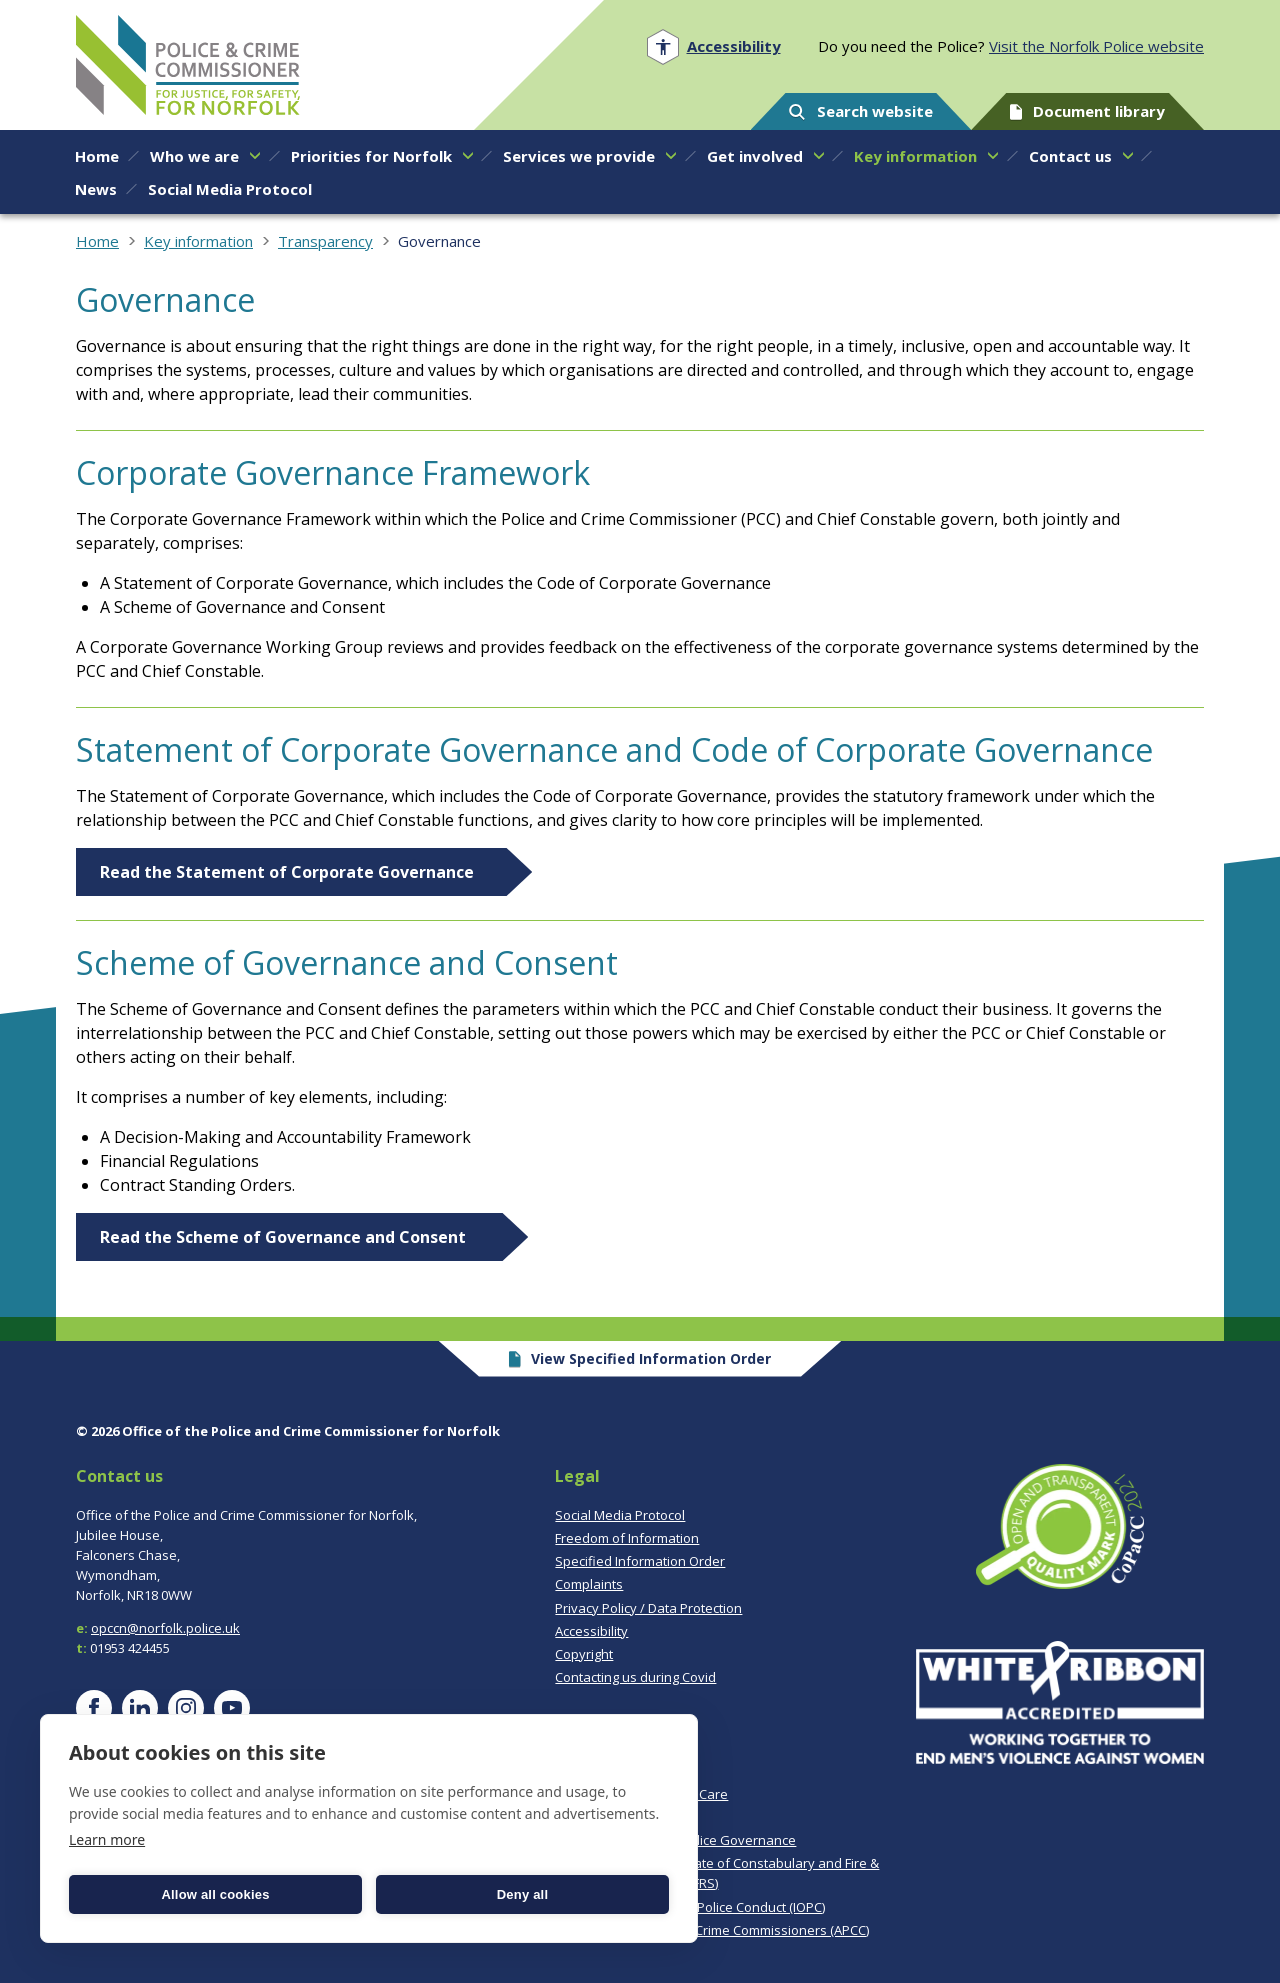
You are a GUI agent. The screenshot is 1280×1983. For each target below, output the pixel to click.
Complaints (589, 1584)
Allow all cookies (215, 1894)
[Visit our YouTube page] (232, 1708)
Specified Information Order (640, 1561)
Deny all (522, 1894)
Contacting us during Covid (635, 1677)
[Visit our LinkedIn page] (140, 1708)
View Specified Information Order (640, 1358)
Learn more (107, 1839)
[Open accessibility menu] (713, 46)
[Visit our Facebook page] (94, 1708)
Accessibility (591, 1631)
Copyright (584, 1654)
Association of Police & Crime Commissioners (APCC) (712, 1930)
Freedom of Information (627, 1538)
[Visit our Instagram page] (186, 1708)
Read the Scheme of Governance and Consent (285, 1237)
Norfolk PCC (188, 65)
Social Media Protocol (620, 1515)
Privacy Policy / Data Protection (648, 1608)
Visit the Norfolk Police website (1096, 46)
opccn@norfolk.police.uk (165, 1628)
